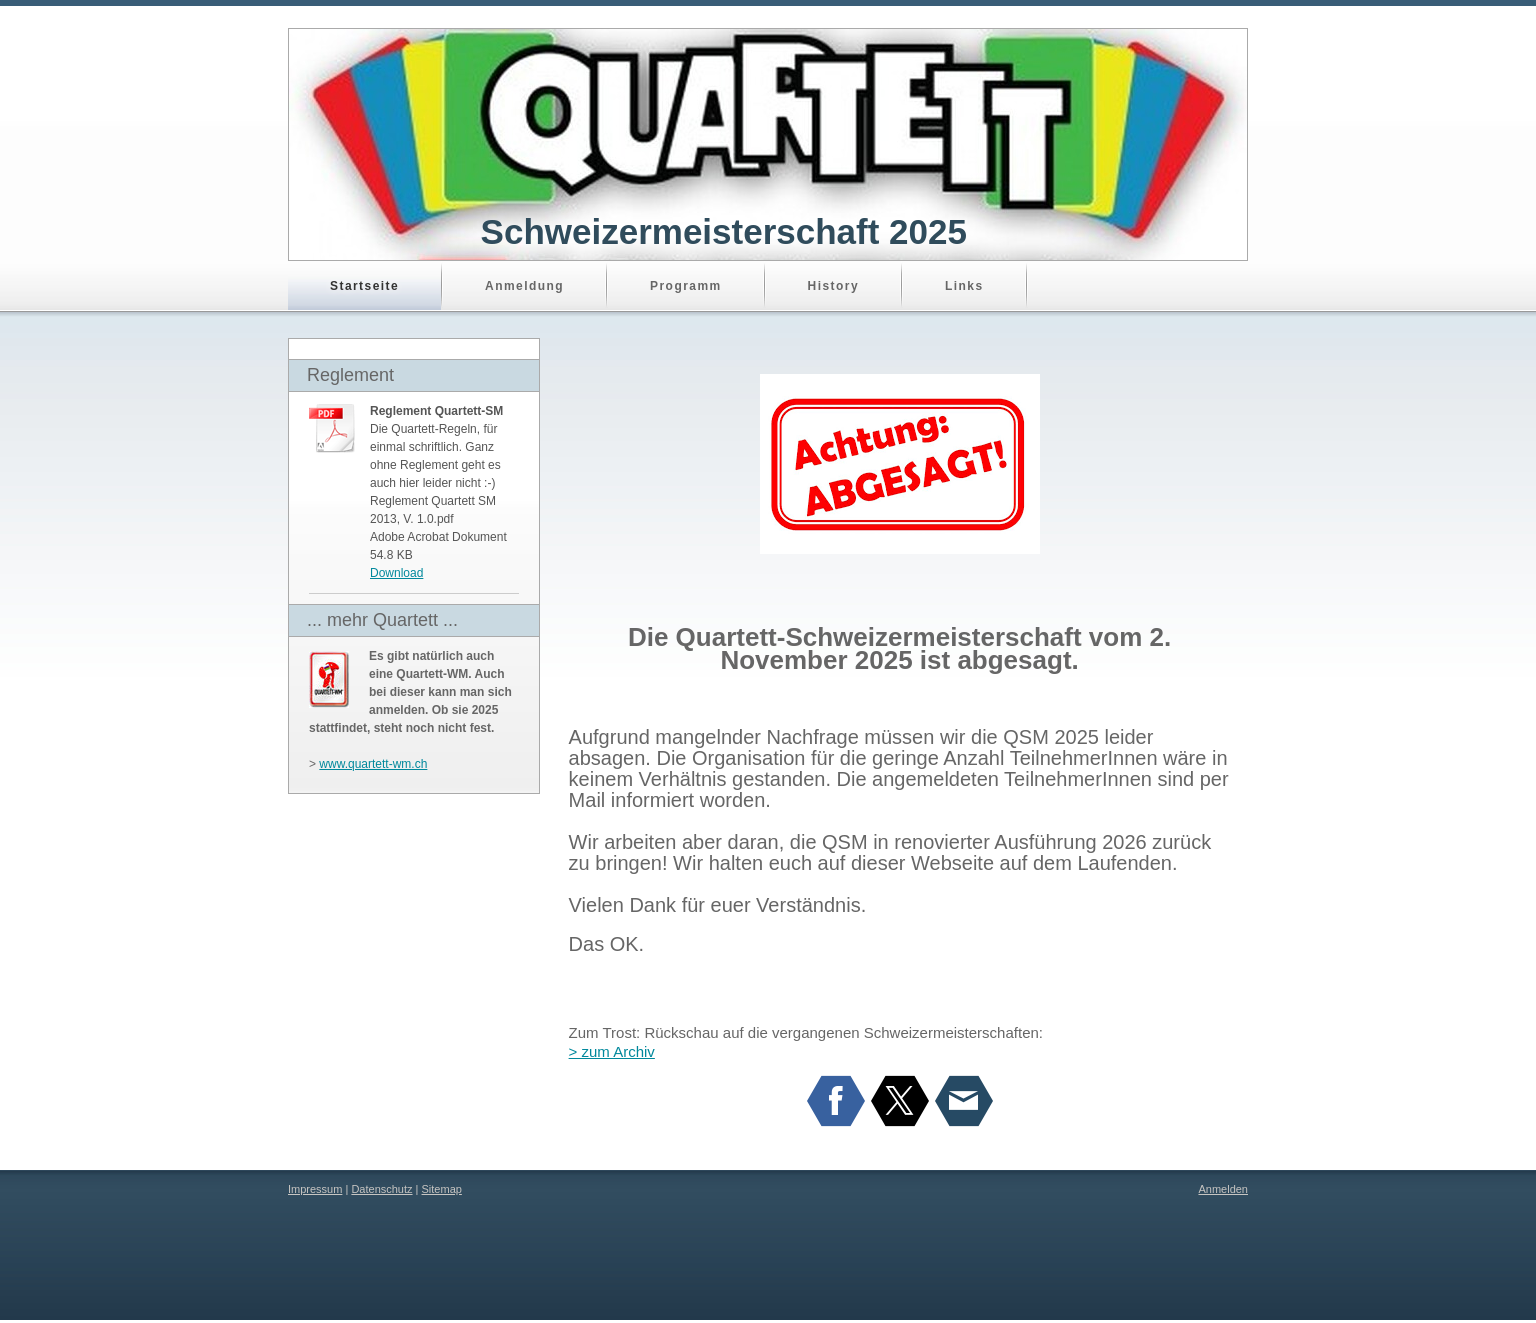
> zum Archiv (612, 1051)
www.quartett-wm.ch (373, 764)
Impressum (315, 1189)
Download (396, 573)
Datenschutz (381, 1189)
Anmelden (1223, 1189)
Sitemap (442, 1189)
